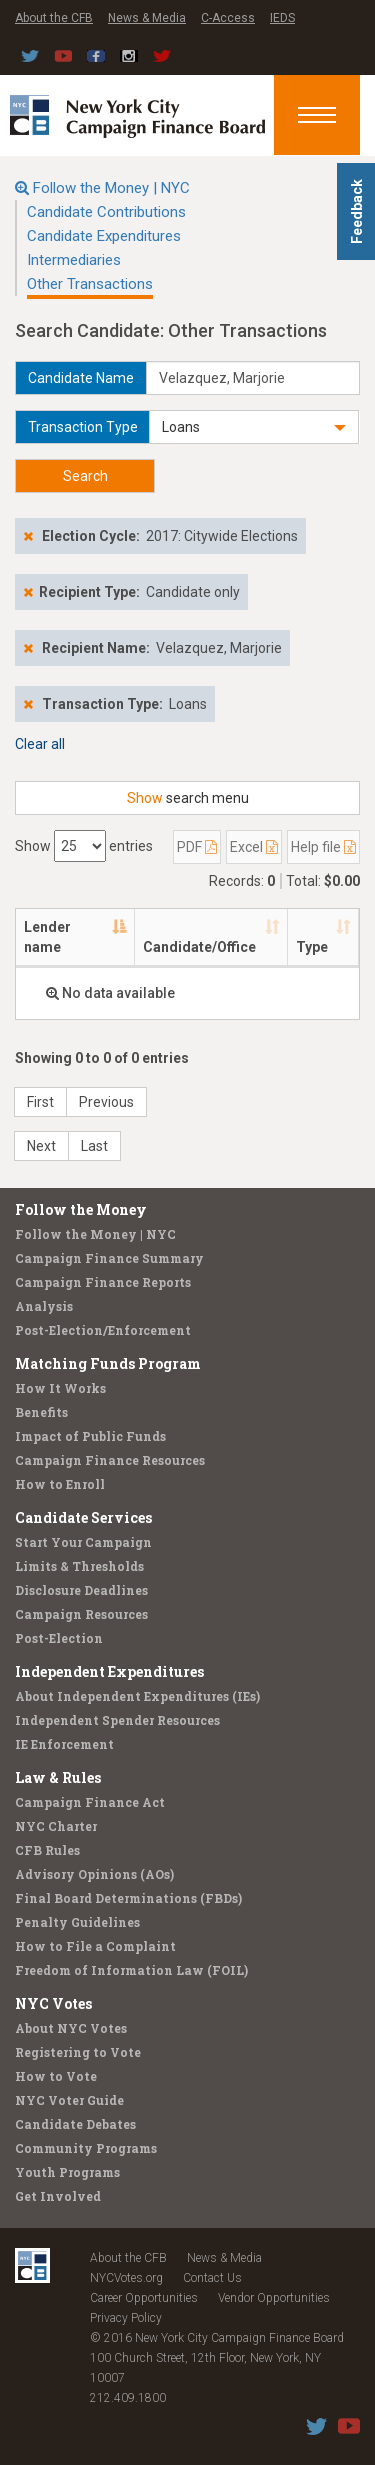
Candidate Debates (75, 2124)
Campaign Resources (81, 1614)
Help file (323, 847)
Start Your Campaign (83, 1542)
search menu (188, 798)
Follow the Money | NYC (111, 188)
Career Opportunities (144, 2298)
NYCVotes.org (126, 2278)
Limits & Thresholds (79, 1566)
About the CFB (54, 18)
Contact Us (212, 2278)
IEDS (282, 18)
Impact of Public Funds (90, 1436)
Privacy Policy (126, 2318)
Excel (254, 847)
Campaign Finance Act (90, 1802)
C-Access (228, 18)
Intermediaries (74, 260)
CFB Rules (47, 1850)
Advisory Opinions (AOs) (94, 1874)
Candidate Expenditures (104, 236)
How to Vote (56, 2076)
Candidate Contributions (106, 212)
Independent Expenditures (109, 1671)
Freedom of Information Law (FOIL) (131, 1970)
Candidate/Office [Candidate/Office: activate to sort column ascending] (199, 947)
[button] (254, 427)
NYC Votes (53, 2003)
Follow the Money (81, 1209)
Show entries (84, 846)
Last (94, 1146)
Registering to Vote (78, 2052)
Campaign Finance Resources (110, 1460)
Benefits (41, 1412)
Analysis (44, 1306)
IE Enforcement (64, 1744)
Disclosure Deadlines (81, 1590)
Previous (106, 1102)
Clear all (40, 744)
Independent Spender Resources (117, 1720)
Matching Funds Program (108, 1363)
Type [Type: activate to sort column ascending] (312, 947)
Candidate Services (83, 1517)
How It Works (60, 1388)
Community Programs (86, 2148)
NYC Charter (56, 1826)
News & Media (147, 18)
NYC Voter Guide (69, 2100)
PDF (197, 847)
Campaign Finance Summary (109, 1258)
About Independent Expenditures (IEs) (137, 1696)
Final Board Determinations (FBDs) (128, 1898)
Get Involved (58, 2196)
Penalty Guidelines (77, 1922)
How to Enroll (60, 1484)
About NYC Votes (71, 2028)
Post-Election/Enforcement (103, 1330)
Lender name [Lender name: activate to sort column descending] (47, 937)
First (40, 1102)
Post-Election (59, 1638)
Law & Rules (58, 1777)
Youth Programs (67, 2172)
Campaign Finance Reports (103, 1282)
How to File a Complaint (95, 1946)
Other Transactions (90, 284)
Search (85, 476)
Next (41, 1146)
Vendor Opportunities (274, 2298)
